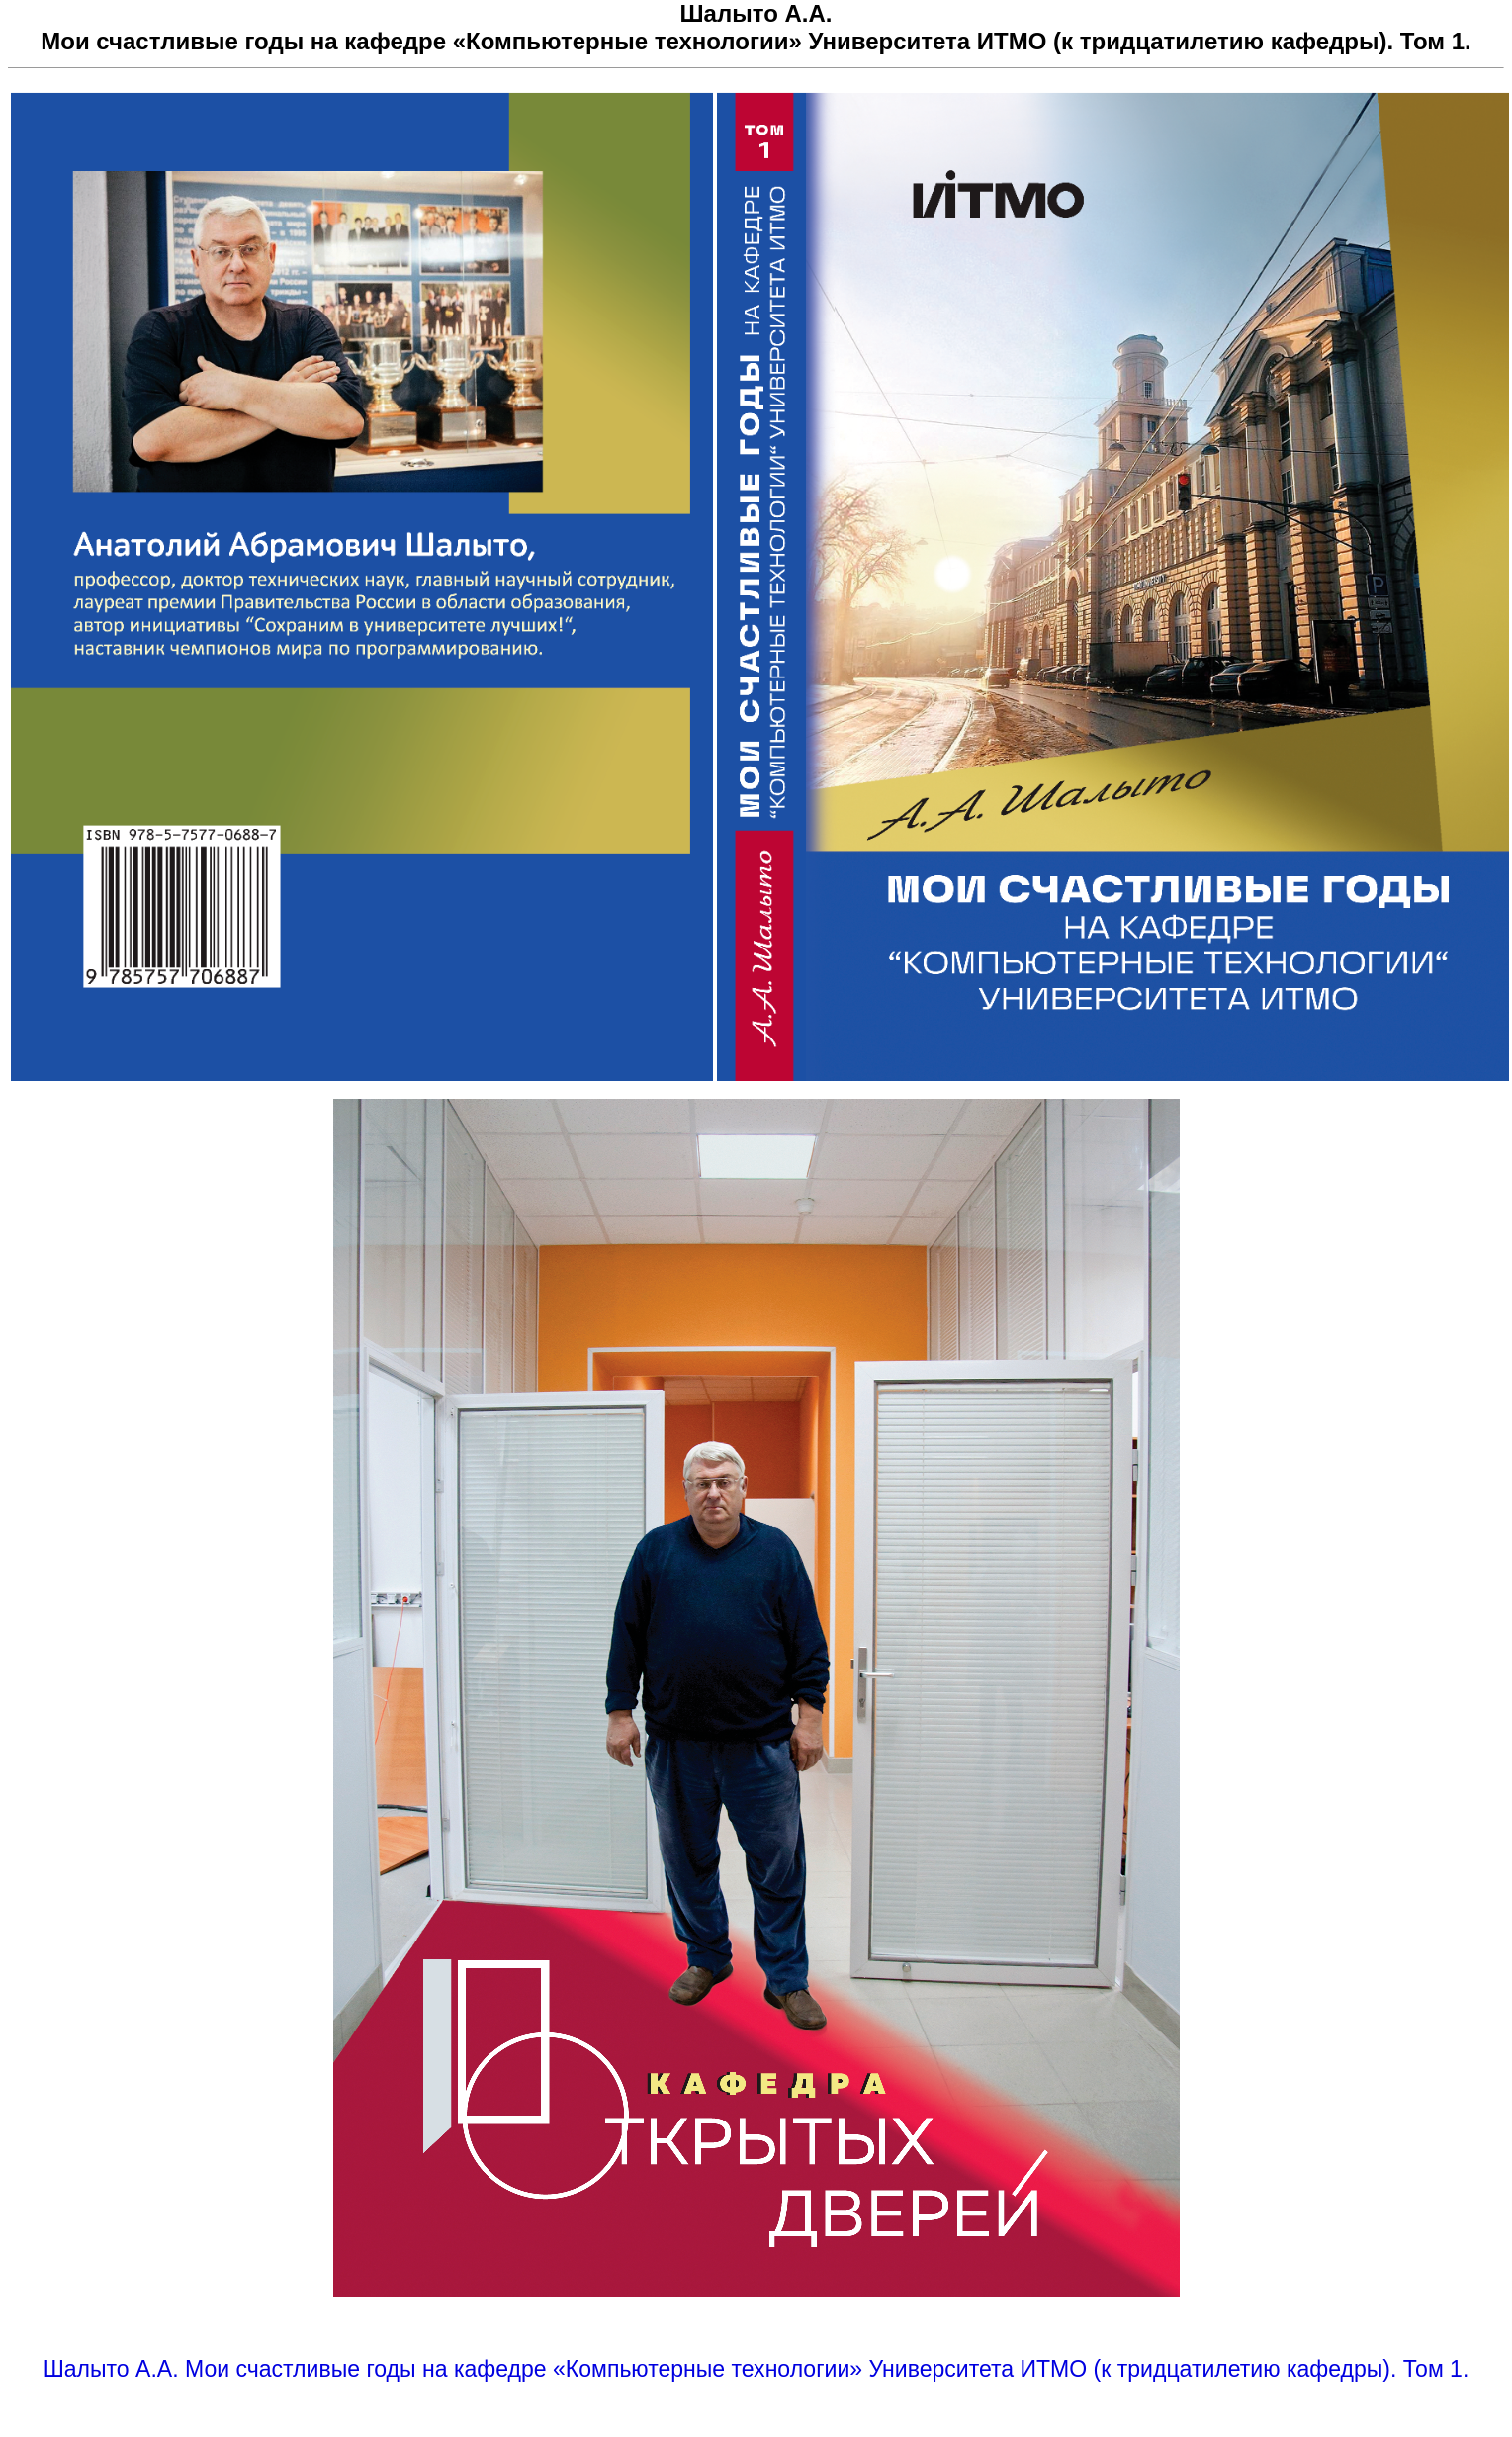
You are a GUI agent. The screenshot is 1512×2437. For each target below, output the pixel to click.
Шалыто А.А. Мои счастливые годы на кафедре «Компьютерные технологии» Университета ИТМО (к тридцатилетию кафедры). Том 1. (756, 2369)
